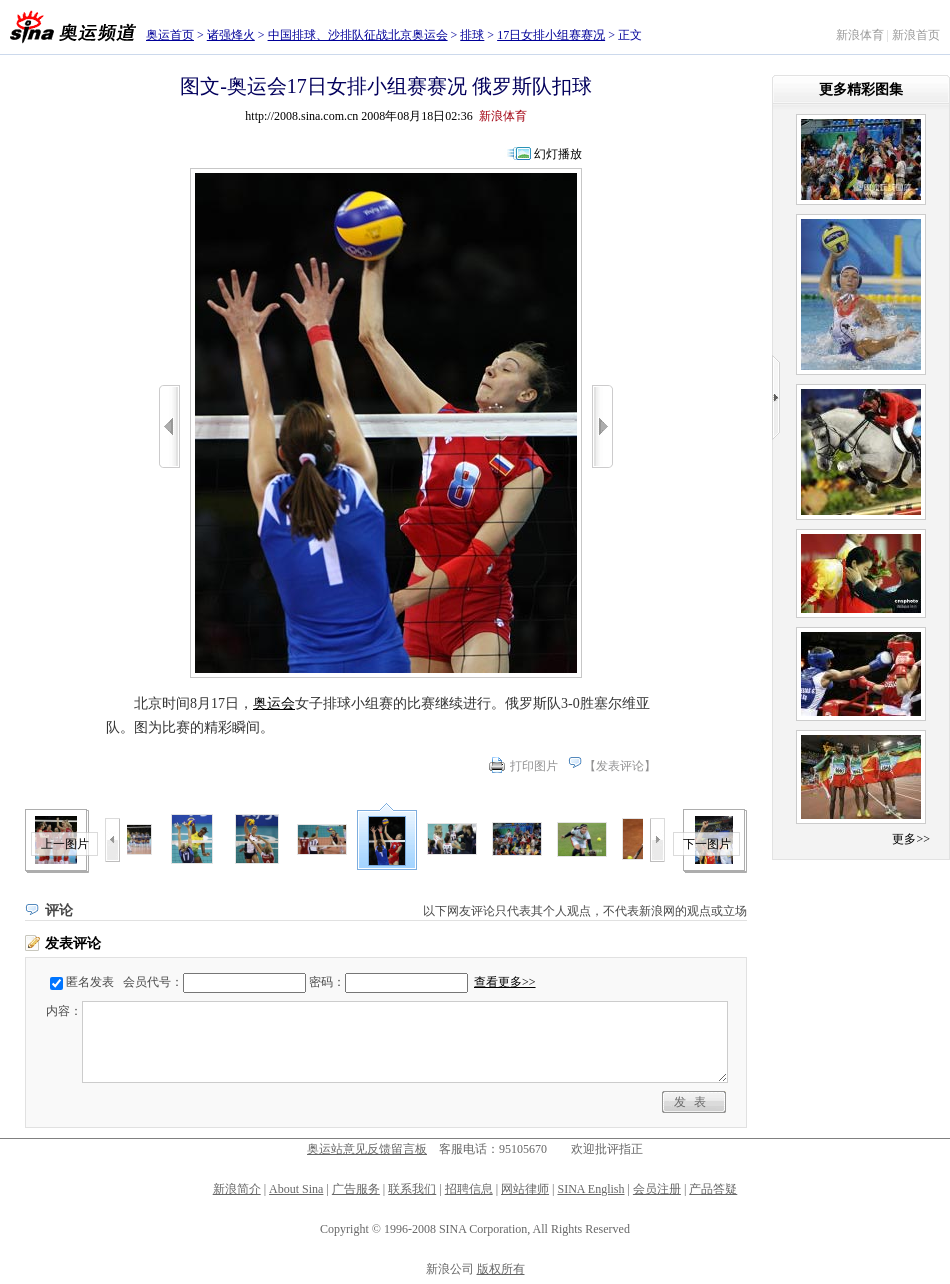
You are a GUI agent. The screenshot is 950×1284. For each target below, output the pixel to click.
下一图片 (707, 844)
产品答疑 (713, 1189)
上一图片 (65, 844)
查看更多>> (505, 982)
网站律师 (525, 1189)
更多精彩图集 (861, 89)
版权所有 (501, 1269)
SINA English (590, 1189)
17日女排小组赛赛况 (551, 35)
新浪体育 (860, 35)
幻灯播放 (558, 154)
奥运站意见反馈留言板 (367, 1149)
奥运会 (274, 703)
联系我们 (412, 1189)
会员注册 (657, 1189)
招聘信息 (469, 1189)
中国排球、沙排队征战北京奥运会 (358, 35)
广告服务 (356, 1189)
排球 (472, 35)
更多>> (911, 839)
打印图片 (534, 766)
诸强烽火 (231, 35)
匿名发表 (90, 982)
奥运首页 (170, 35)
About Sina (296, 1189)
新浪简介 (237, 1189)
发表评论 (620, 766)
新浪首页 (916, 35)
